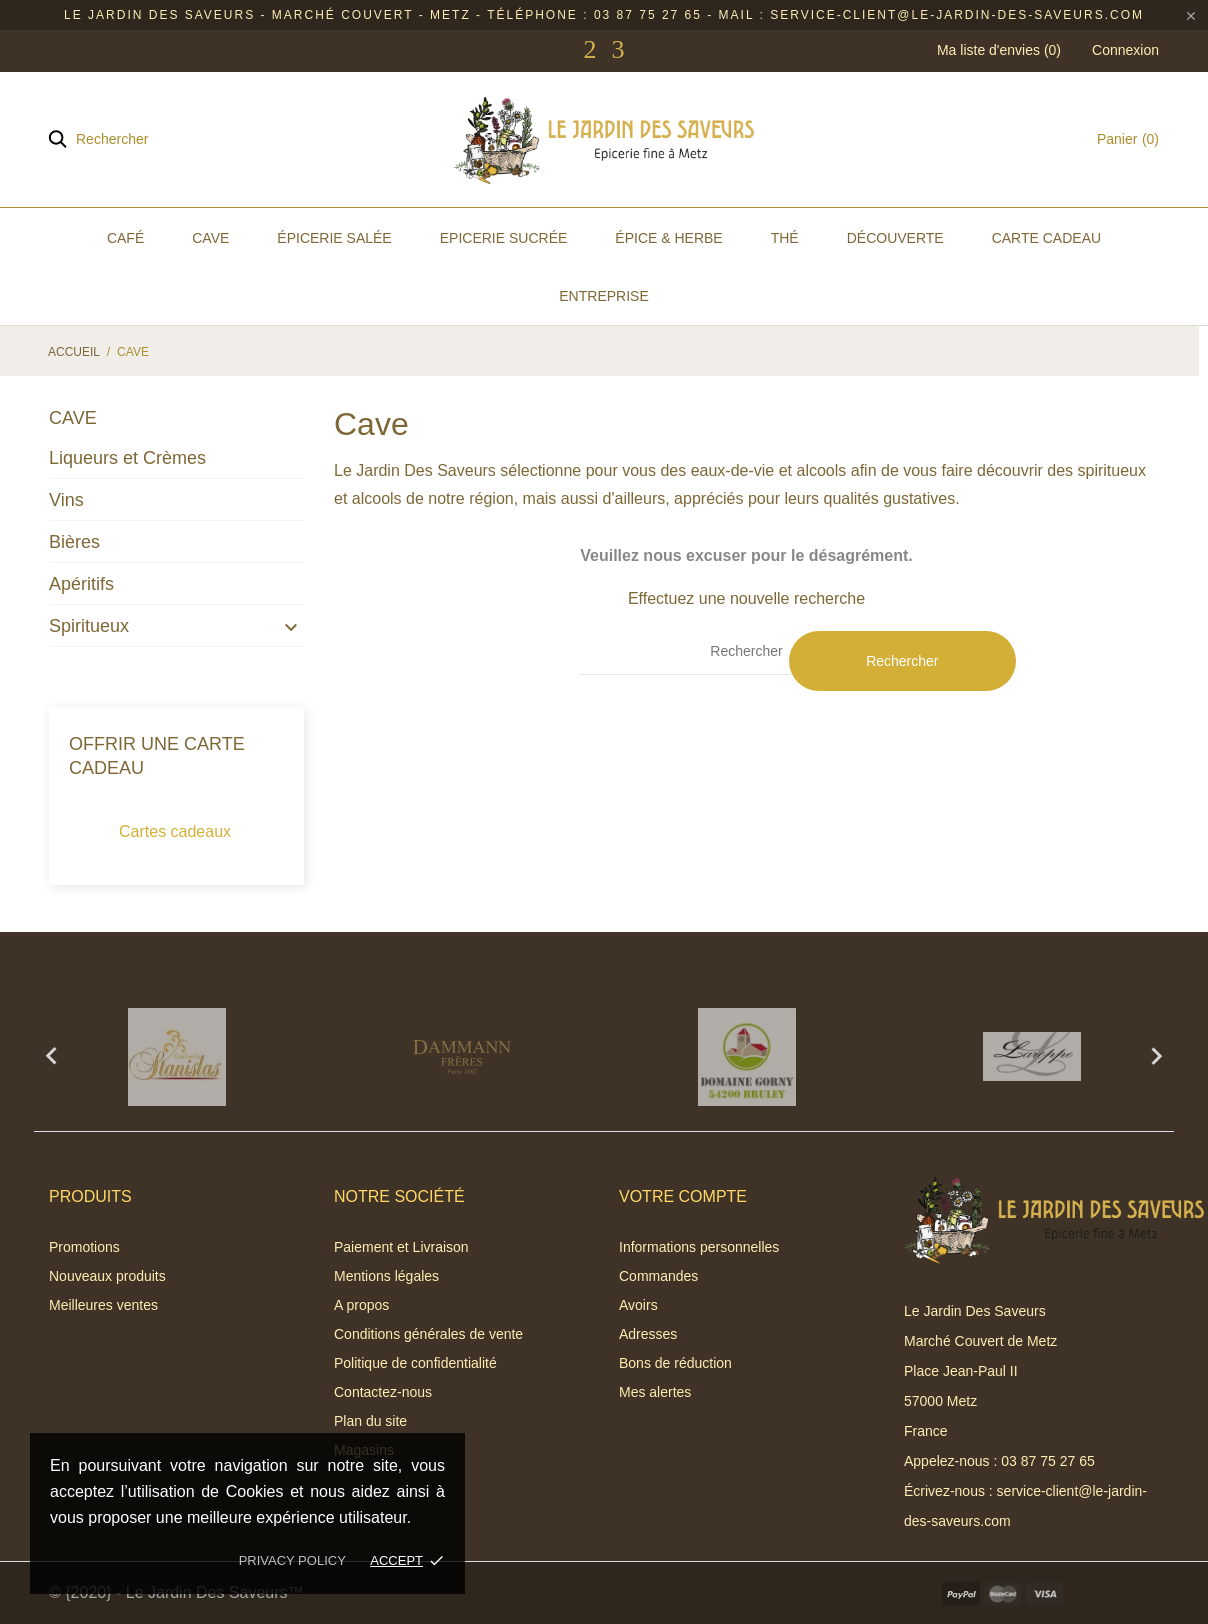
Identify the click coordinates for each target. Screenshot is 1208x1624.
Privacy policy (292, 1560)
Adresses (648, 1334)
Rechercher (902, 661)
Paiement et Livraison (401, 1247)
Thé (785, 238)
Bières (74, 542)
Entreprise (603, 296)
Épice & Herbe (668, 238)
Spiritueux (89, 626)
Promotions (84, 1247)
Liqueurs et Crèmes (127, 458)
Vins (66, 500)
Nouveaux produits (107, 1276)
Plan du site (370, 1421)
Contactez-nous (383, 1392)
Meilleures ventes (103, 1305)
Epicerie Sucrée (504, 238)
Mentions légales (386, 1276)
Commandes (658, 1276)
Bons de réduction (675, 1363)
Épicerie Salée (334, 238)
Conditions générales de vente (428, 1334)
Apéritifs (81, 584)
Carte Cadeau (1046, 238)
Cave (210, 238)
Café (125, 238)
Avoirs (638, 1305)
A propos (361, 1305)
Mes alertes (655, 1392)
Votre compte (683, 1196)
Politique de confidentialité (415, 1363)
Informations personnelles (699, 1247)
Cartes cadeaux (175, 831)
